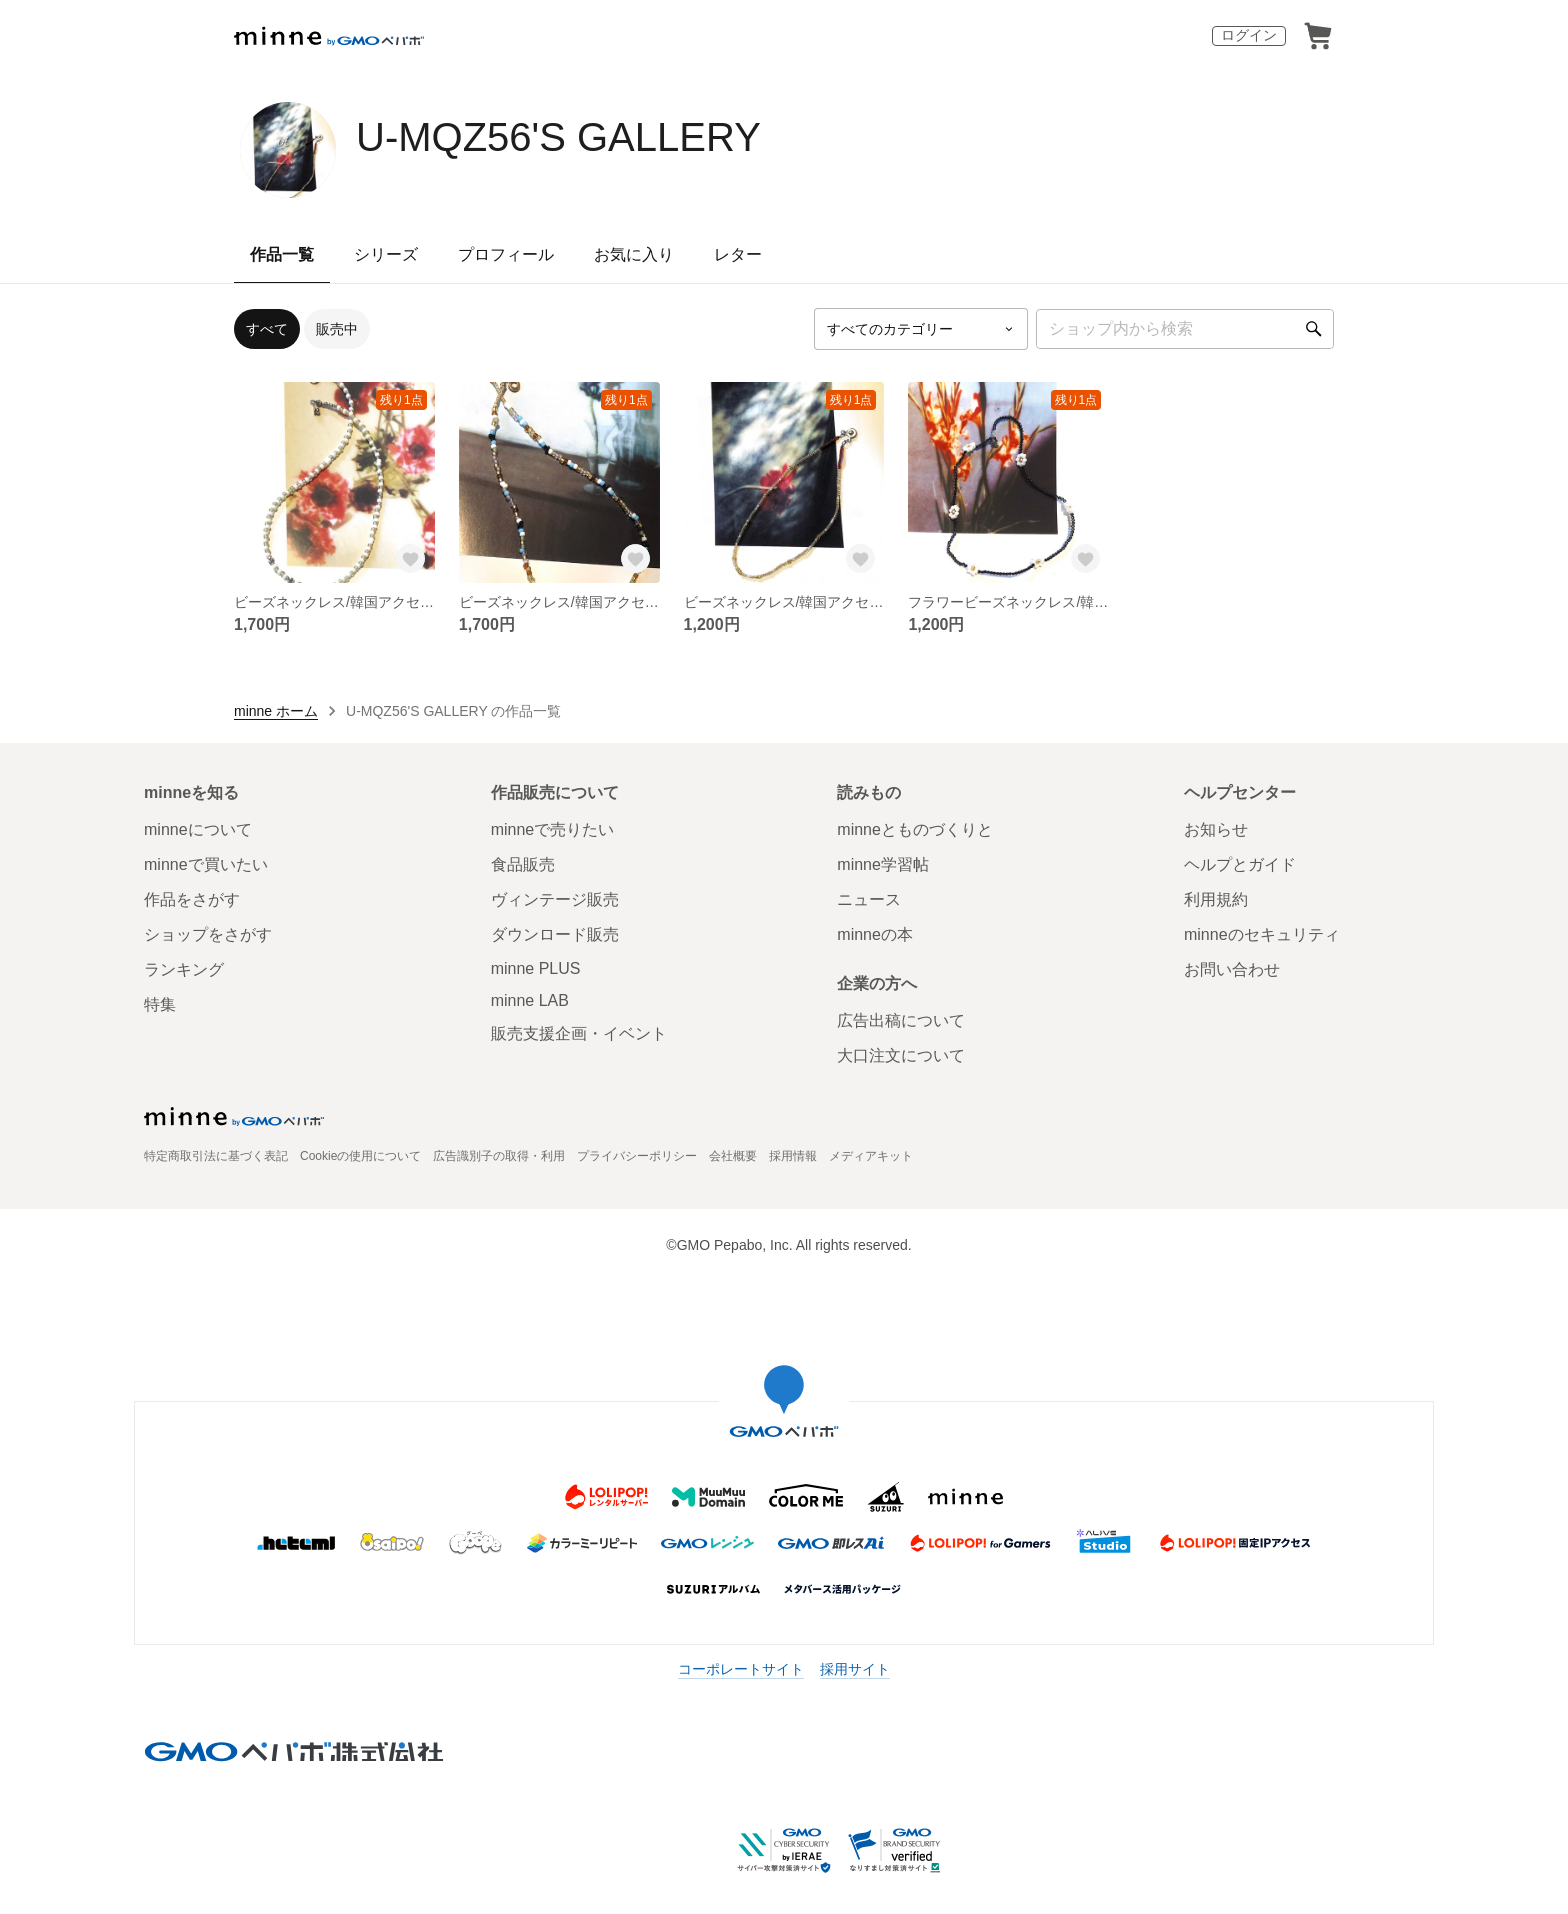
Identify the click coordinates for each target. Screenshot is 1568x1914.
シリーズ (386, 254)
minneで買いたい (206, 864)
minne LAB (530, 1000)
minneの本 (875, 934)
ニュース (869, 899)
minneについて (198, 829)
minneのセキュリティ (1262, 934)
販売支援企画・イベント (579, 1033)
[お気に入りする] (411, 559)
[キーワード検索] (1185, 329)
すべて (267, 329)
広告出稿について (901, 1020)
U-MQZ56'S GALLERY (558, 137)
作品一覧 (282, 254)
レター (738, 254)
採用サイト (855, 1669)
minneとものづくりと (915, 829)
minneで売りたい (553, 829)
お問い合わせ (1232, 969)
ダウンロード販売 (555, 934)
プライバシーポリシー (637, 1156)
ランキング (184, 969)
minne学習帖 (883, 864)
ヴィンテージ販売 (555, 899)
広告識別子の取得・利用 (499, 1156)
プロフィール (506, 254)
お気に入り (634, 254)
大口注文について (901, 1055)
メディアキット (871, 1156)
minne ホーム (276, 711)
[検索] (1314, 329)
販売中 (337, 329)
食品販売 (523, 864)
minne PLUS (536, 968)
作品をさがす (192, 899)
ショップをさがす (208, 934)
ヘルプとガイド (1240, 864)
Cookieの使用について (360, 1156)
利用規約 (1216, 899)
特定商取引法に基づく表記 (216, 1156)
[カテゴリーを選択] (921, 329)
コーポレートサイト (741, 1669)
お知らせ (1216, 829)
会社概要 (733, 1156)
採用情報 (793, 1156)
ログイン (1249, 35)
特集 (160, 1004)
